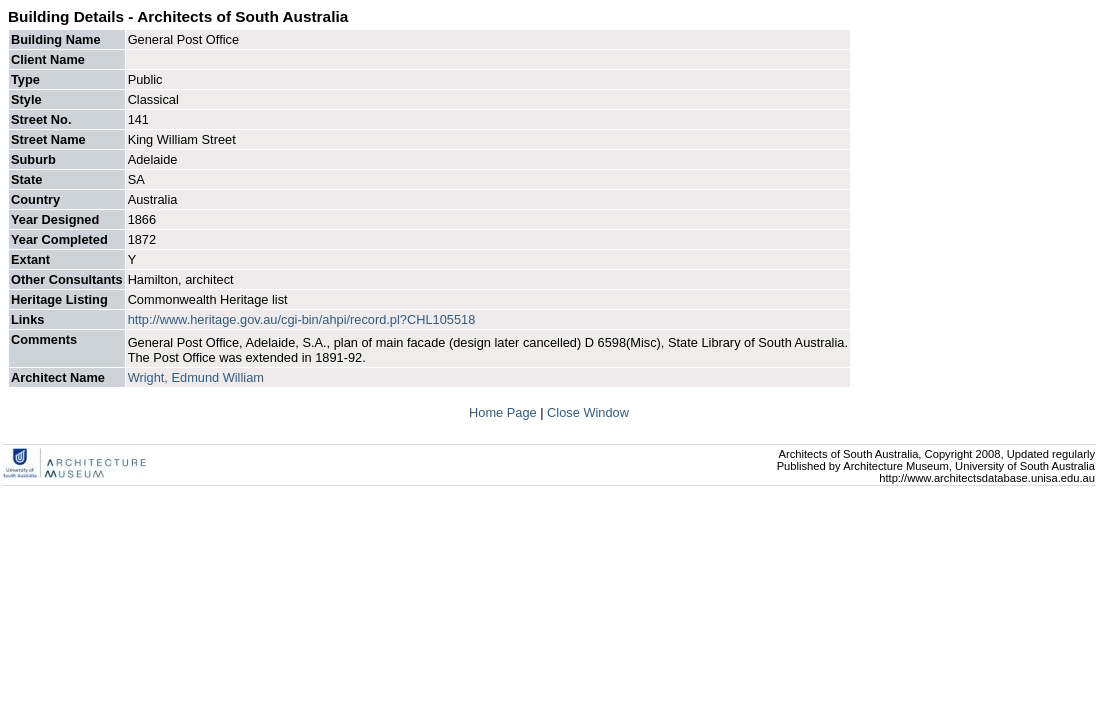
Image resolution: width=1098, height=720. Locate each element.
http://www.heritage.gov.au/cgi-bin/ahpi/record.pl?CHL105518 (302, 319)
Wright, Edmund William (196, 377)
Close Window (588, 412)
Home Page (504, 412)
